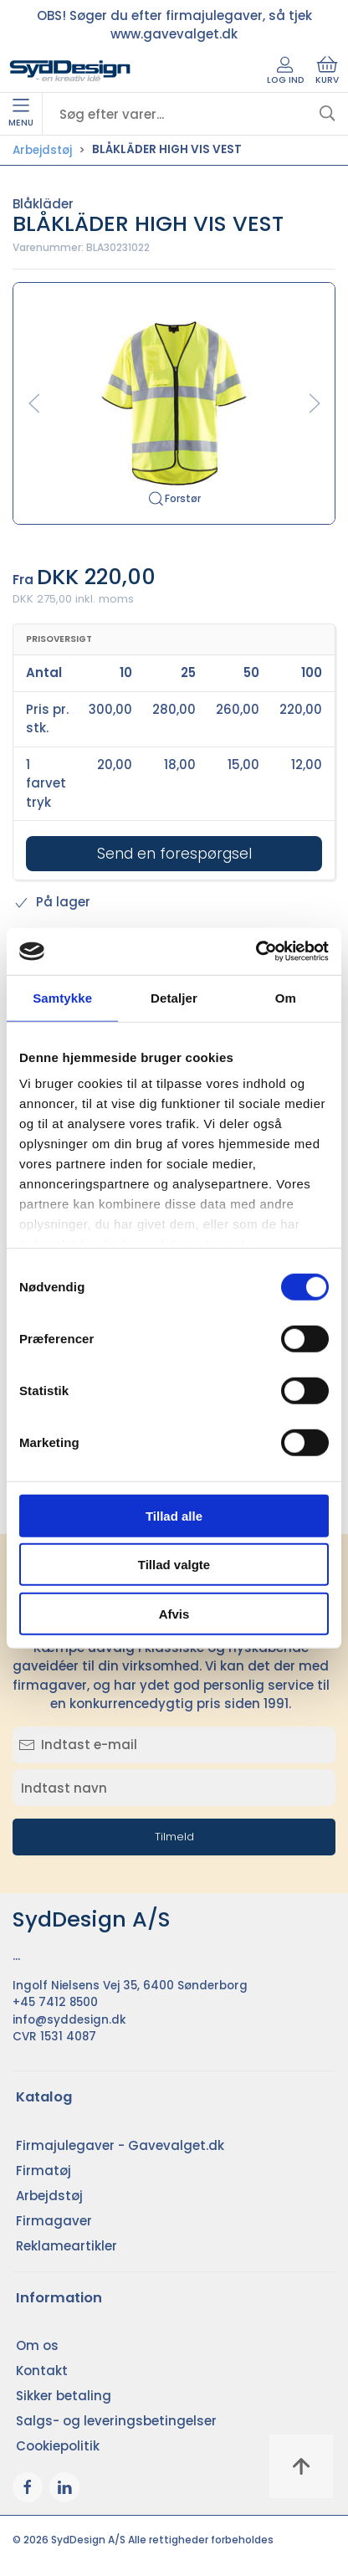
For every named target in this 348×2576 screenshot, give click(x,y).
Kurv (327, 71)
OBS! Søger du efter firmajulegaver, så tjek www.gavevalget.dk (174, 25)
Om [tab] (285, 997)
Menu (20, 114)
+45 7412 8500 (55, 2002)
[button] (174, 402)
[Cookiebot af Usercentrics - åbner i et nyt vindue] (255, 951)
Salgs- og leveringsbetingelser (116, 2421)
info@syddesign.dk (69, 2020)
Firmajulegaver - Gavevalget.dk (120, 2145)
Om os (37, 2345)
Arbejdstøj (42, 150)
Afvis (174, 1613)
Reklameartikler (66, 2246)
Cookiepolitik (58, 2446)
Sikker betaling (63, 2395)
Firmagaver (54, 2221)
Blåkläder (43, 204)
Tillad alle (174, 1515)
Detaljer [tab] (174, 997)
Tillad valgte (174, 1564)
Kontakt (42, 2370)
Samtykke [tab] (62, 997)
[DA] (70, 71)
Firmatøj (43, 2170)
